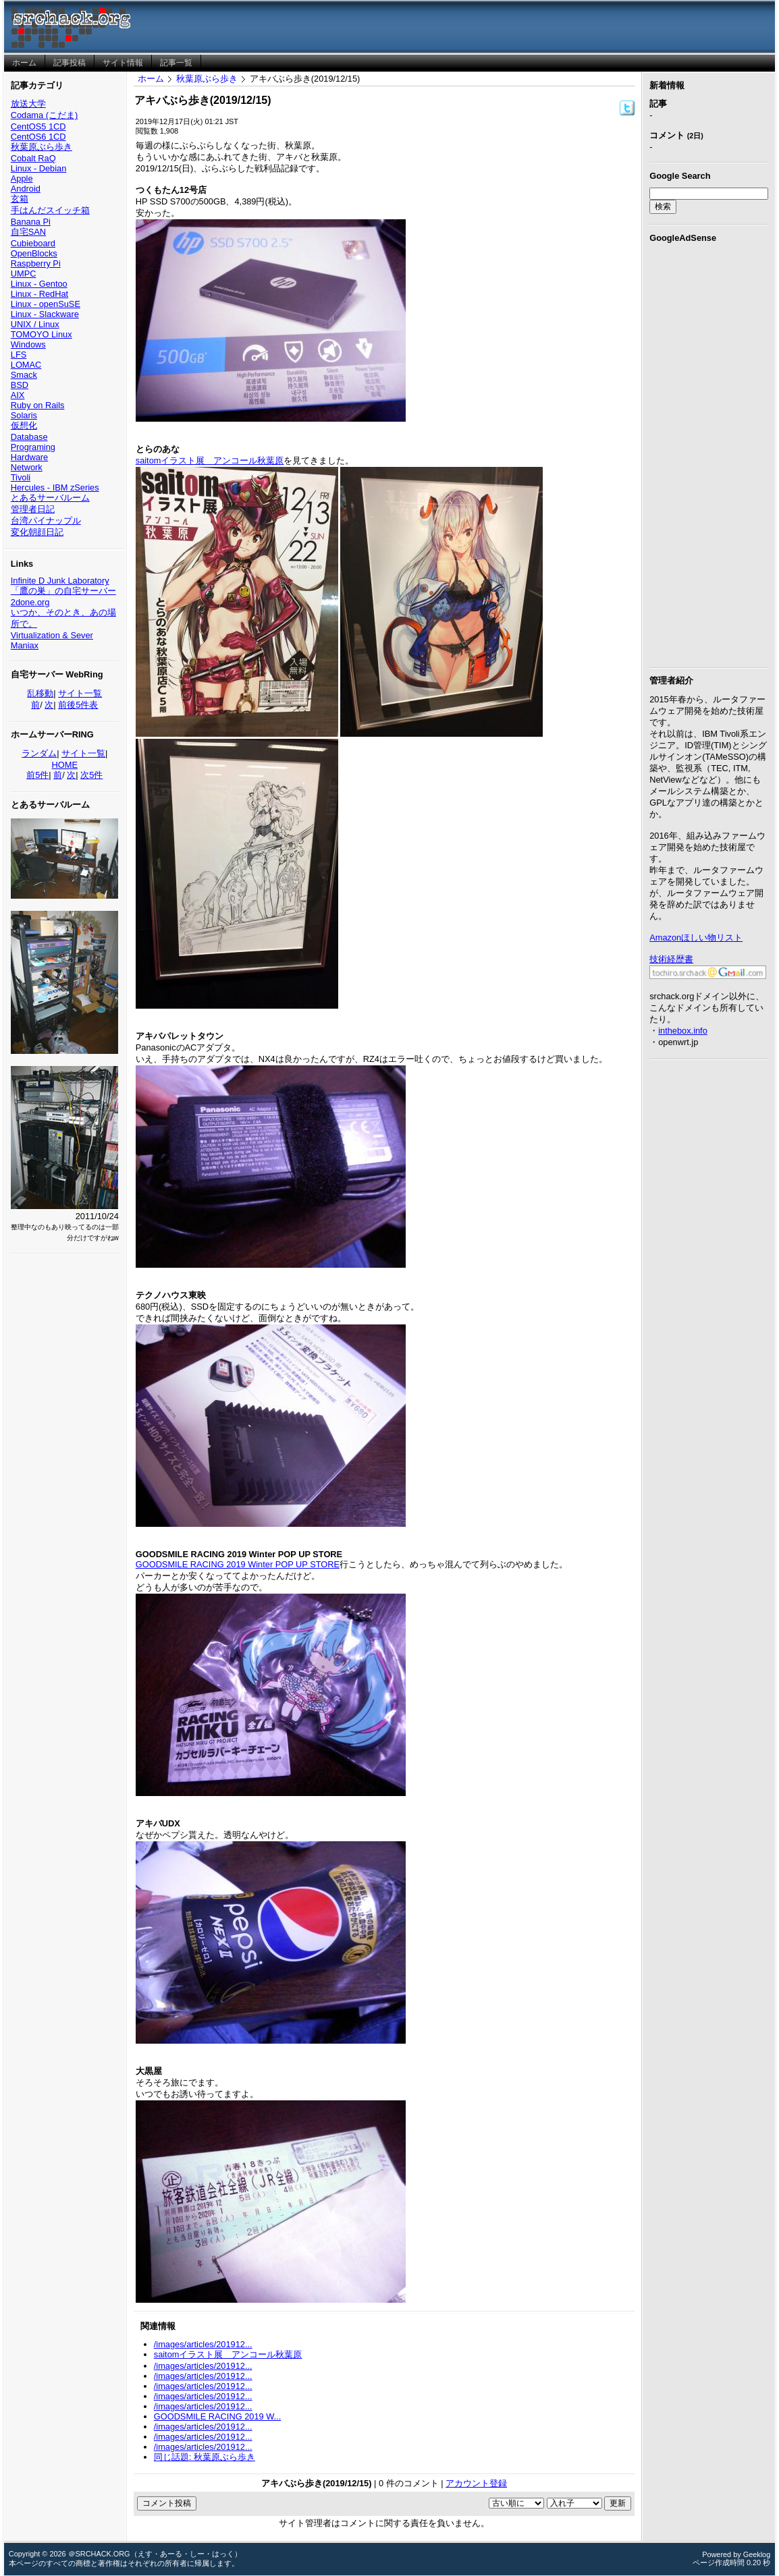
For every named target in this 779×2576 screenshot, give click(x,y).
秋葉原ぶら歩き (41, 147)
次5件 (91, 775)
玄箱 (19, 199)
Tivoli (20, 477)
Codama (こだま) (44, 115)
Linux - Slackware (45, 314)
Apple (22, 178)
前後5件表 (78, 705)
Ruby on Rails (38, 405)
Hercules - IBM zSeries (55, 487)
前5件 (37, 775)
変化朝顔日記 (37, 532)
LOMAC (26, 365)
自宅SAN (28, 232)
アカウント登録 (476, 2483)
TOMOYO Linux (41, 334)
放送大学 (28, 104)
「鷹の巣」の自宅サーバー (63, 591)
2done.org (30, 602)
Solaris (24, 415)
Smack (24, 375)
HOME (65, 765)
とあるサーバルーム (50, 498)
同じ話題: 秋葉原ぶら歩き (204, 2457)
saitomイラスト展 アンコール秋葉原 (210, 460)
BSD (19, 385)
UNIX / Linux (35, 324)
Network (27, 467)
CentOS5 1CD (38, 126)
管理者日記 (33, 509)
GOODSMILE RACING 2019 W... (217, 2416)
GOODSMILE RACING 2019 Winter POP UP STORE (238, 1564)
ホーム (151, 79)
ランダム (39, 753)
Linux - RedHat (39, 294)
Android (26, 189)
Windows (28, 344)
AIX (18, 395)
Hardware (29, 457)
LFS (18, 354)
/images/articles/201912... (203, 2344)
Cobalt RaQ (33, 158)
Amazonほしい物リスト (696, 937)
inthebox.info (682, 1031)
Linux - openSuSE (45, 304)
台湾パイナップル (46, 520)
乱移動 (40, 693)
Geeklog (757, 2554)
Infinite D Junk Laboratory (60, 581)
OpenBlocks (34, 253)
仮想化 (24, 425)
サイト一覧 (80, 693)
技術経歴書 (671, 959)
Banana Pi (31, 222)
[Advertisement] (709, 452)
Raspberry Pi (36, 263)
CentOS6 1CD (38, 137)
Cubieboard (33, 243)
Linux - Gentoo (39, 284)
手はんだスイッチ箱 (50, 210)
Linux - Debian (39, 168)
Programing (33, 447)
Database (29, 437)
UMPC (23, 274)
